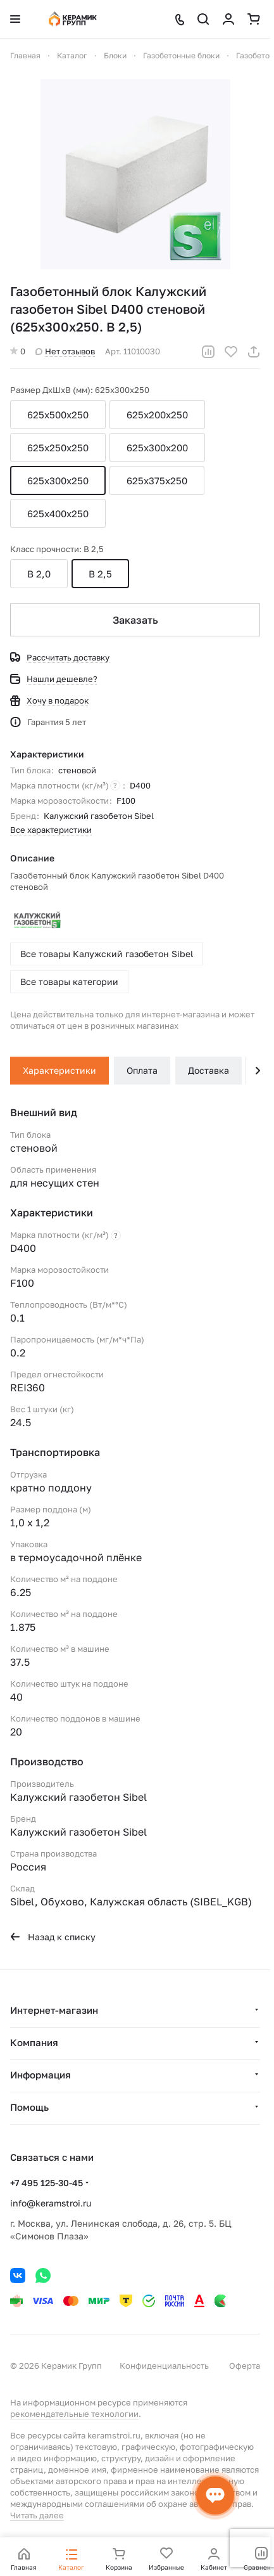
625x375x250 (157, 480)
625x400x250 (58, 513)
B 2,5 (100, 573)
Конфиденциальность (164, 2365)
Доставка (208, 1070)
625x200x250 (157, 414)
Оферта (244, 2365)
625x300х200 (157, 447)
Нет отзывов (65, 351)
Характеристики (59, 1070)
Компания (34, 2042)
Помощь (29, 2107)
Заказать (135, 620)
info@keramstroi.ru (50, 2203)
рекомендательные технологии (74, 2414)
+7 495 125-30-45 (46, 2182)
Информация (40, 2074)
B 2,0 (39, 573)
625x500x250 (58, 414)
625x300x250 (58, 480)
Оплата (142, 1070)
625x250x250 (58, 447)
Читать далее (37, 2515)
